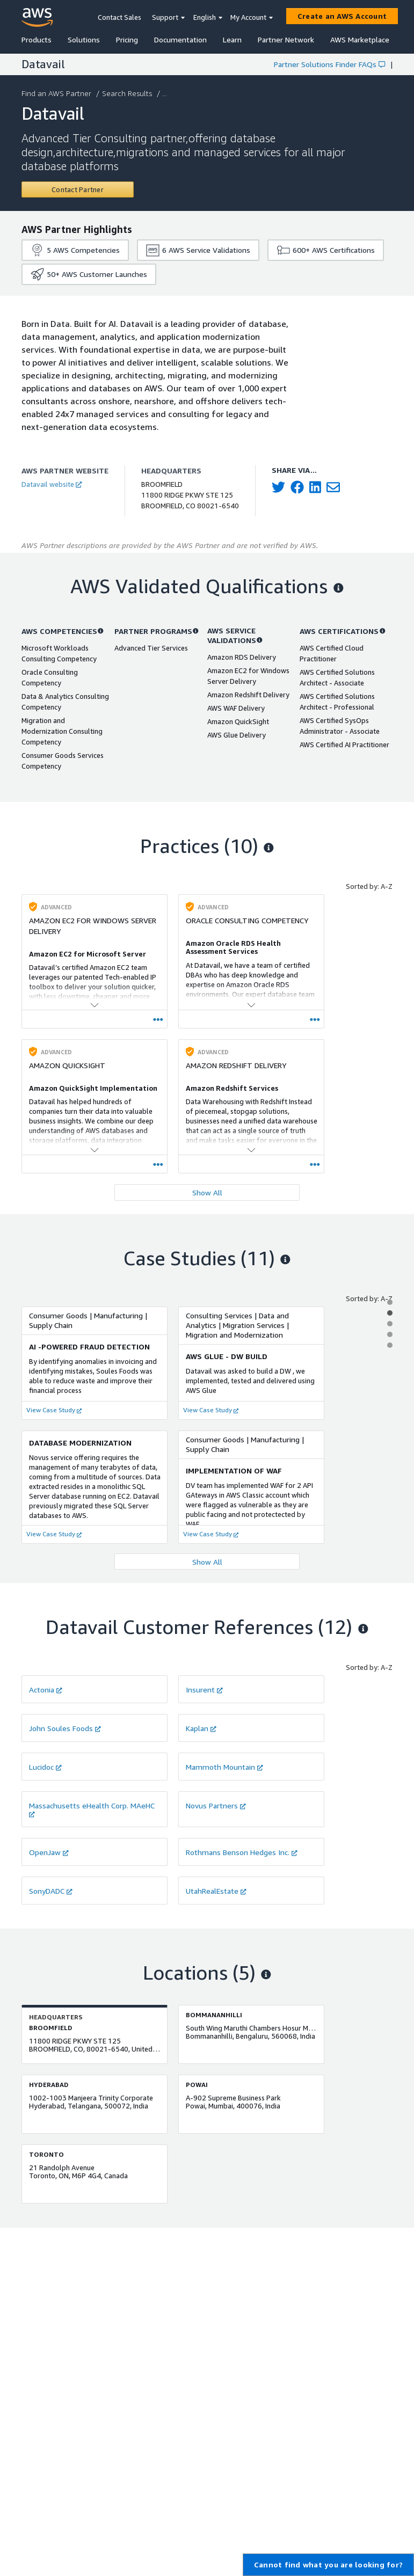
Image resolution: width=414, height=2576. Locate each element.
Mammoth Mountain (224, 1766)
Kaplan (201, 1728)
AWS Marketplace (359, 39)
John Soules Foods (65, 1728)
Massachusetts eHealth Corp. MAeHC (92, 1809)
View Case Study (54, 1410)
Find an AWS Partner (57, 93)
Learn (232, 39)
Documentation (180, 39)
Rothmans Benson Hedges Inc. (241, 1852)
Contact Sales (119, 17)
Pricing (127, 39)
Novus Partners (216, 1805)
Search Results (128, 93)
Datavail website (51, 484)
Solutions (84, 39)
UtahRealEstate (216, 1890)
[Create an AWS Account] (342, 16)
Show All (207, 1192)
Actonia (45, 1689)
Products (36, 39)
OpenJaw (49, 1852)
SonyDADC (50, 1890)
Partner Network (286, 39)
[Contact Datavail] (77, 189)
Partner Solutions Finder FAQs (329, 64)
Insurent (204, 1689)
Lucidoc (45, 1766)
